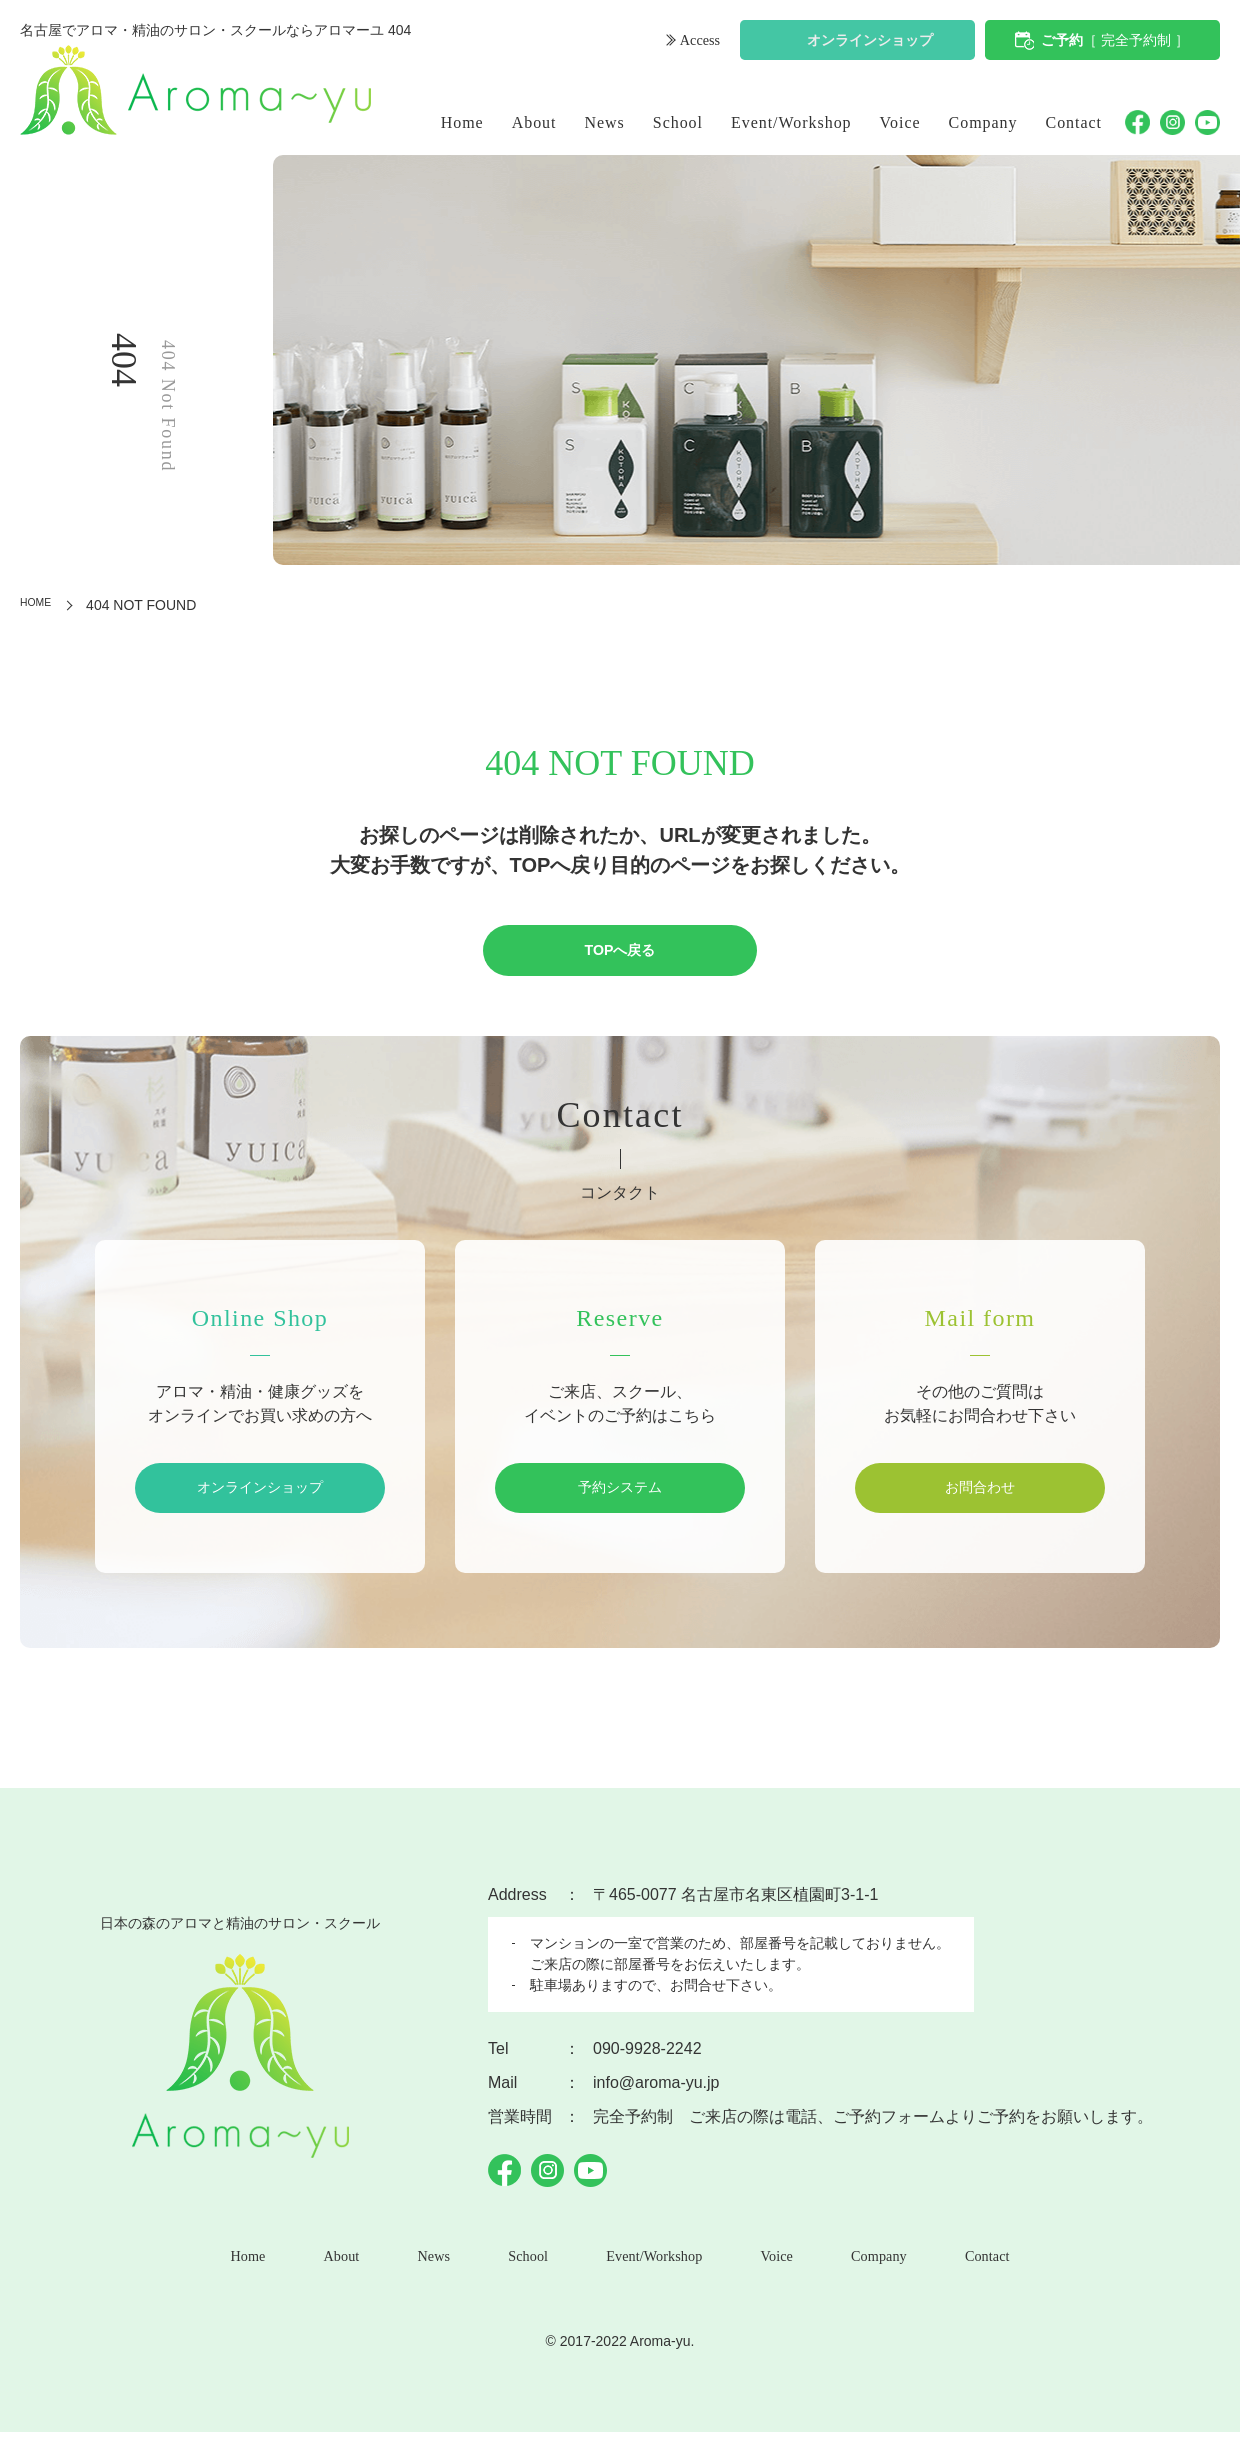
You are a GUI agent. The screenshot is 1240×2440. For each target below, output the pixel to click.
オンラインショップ (870, 42)
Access (697, 42)
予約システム (620, 1490)
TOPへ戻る (620, 951)
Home (462, 122)
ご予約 (1115, 42)
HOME (41, 605)
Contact (1074, 122)
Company (983, 122)
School (678, 122)
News (605, 122)
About (534, 122)
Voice (900, 122)
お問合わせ (980, 1490)
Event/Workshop (791, 122)
